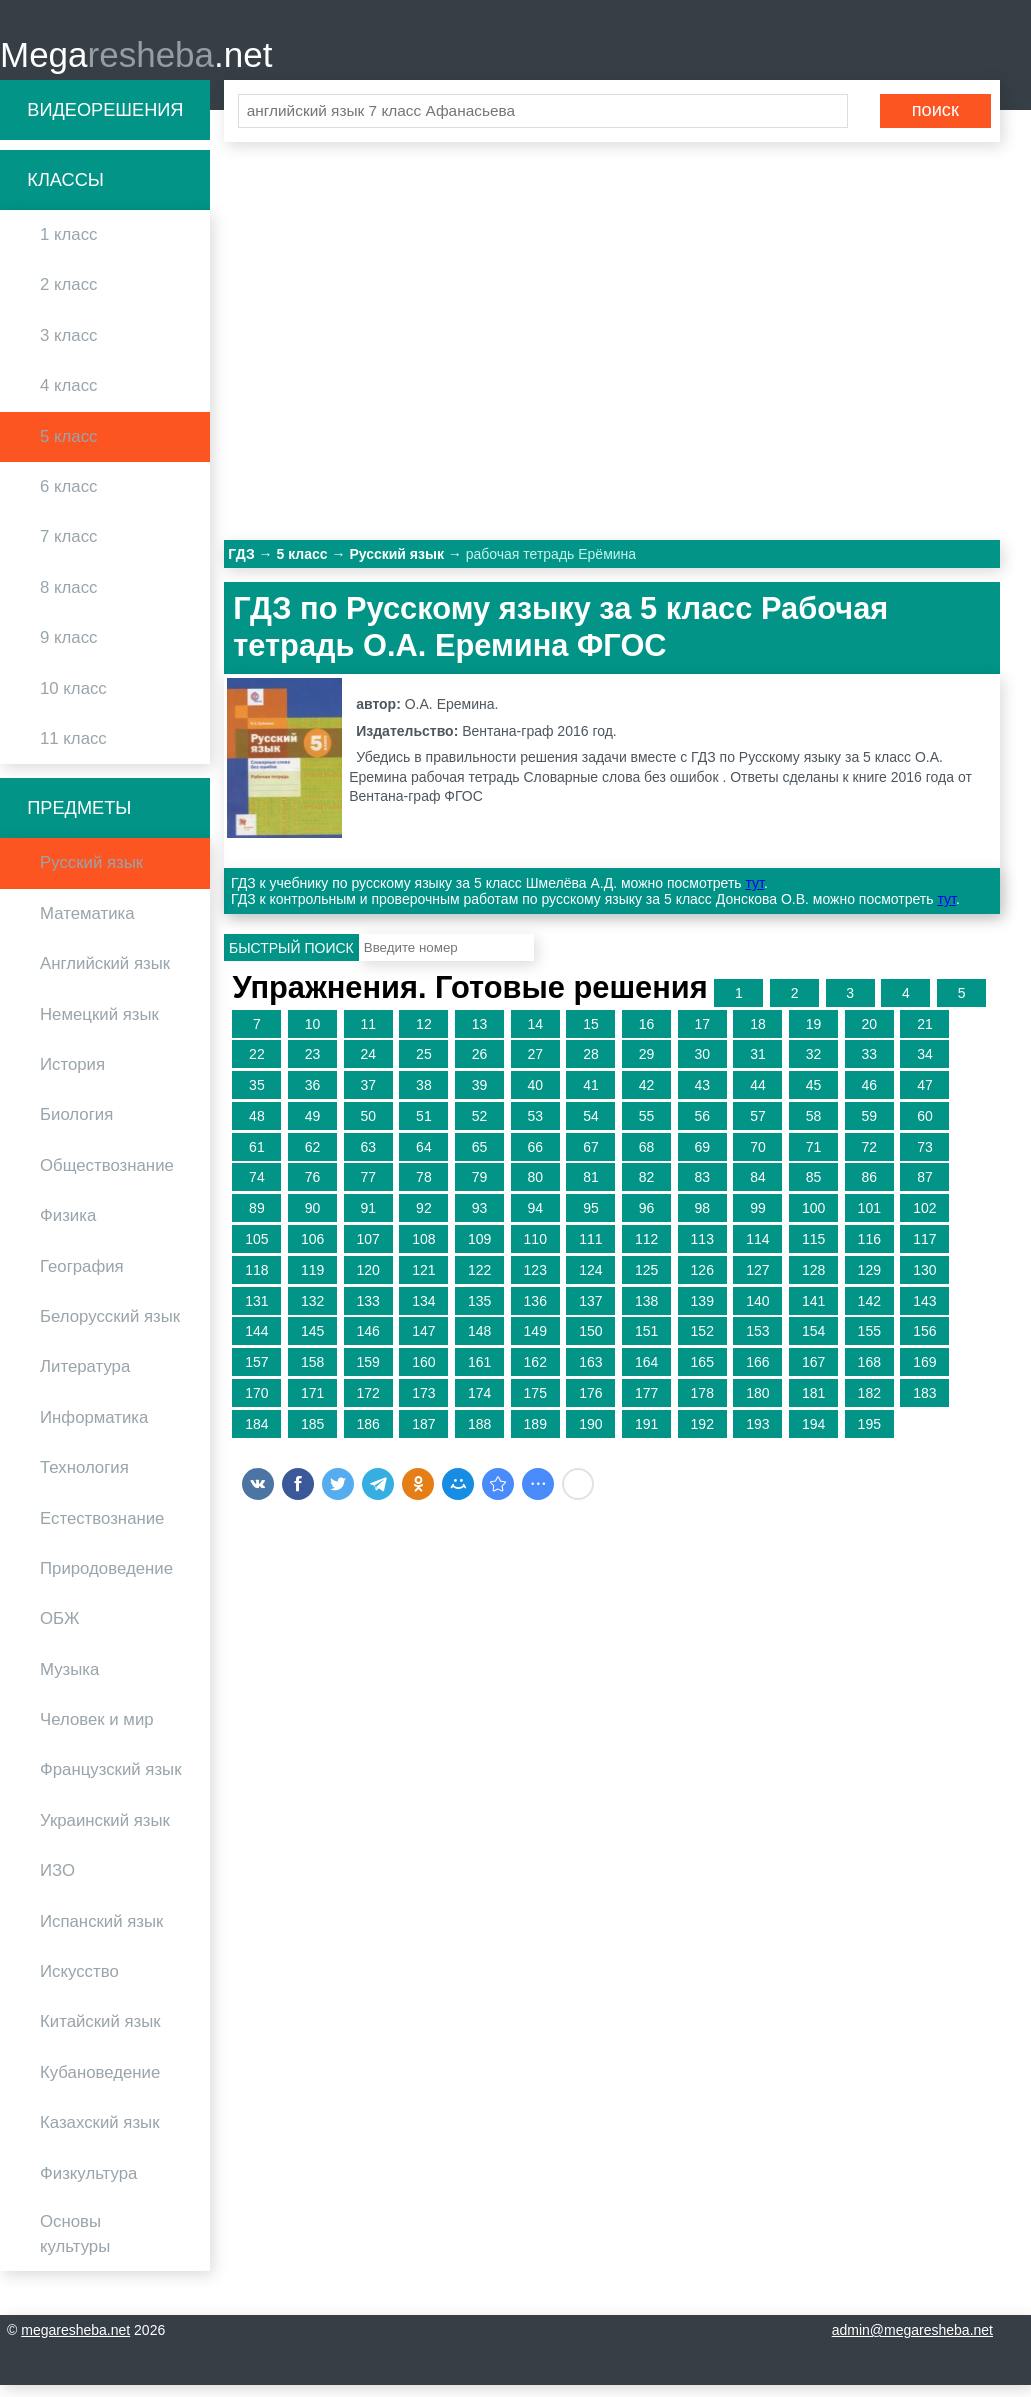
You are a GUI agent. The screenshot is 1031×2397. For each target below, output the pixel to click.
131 (256, 1313)
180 (757, 1405)
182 (869, 1405)
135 (479, 1313)
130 (924, 1282)
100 (813, 1221)
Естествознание (102, 1530)
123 (535, 1282)
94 (535, 1221)
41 (591, 1097)
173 (423, 1405)
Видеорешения (105, 122)
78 (424, 1190)
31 (758, 1067)
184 (256, 1436)
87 (925, 1190)
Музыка (69, 1681)
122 (479, 1282)
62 (313, 1159)
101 (869, 1221)
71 (814, 1159)
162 (535, 1375)
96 (647, 1221)
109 (479, 1251)
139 (702, 1313)
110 (535, 1251)
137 (590, 1313)
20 (869, 1036)
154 (813, 1344)
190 (590, 1436)
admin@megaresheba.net (912, 2342)
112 (646, 1251)
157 (256, 1375)
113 (702, 1251)
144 (256, 1344)
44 (758, 1097)
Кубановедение (100, 2084)
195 (869, 1436)
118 (256, 1282)
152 (702, 1344)
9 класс (68, 650)
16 (647, 1036)
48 (257, 1128)
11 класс (73, 750)
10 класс (73, 700)
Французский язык (111, 1782)
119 (312, 1282)
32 (814, 1067)
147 (423, 1344)
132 (312, 1313)
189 (535, 1436)
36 (313, 1097)
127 (757, 1282)
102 (924, 1221)
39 (480, 1097)
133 (368, 1313)
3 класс (68, 347)
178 (702, 1405)
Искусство (79, 1983)
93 (480, 1221)
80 (535, 1190)
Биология (76, 1127)
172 (368, 1405)
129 (869, 1282)
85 (814, 1190)
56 (702, 1128)
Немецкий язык (99, 1026)
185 (312, 1436)
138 (646, 1313)
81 (591, 1190)
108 (423, 1251)
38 (424, 1097)
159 (368, 1375)
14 (535, 1036)
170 (256, 1405)
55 (647, 1128)
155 (869, 1344)
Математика (87, 925)
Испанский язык (101, 1933)
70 (758, 1159)
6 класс (68, 498)
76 (313, 1190)
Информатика (94, 1429)
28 (591, 1067)
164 (646, 1375)
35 (257, 1097)
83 (702, 1190)
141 (813, 1313)
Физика (68, 1228)
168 (869, 1375)
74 (257, 1190)
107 (368, 1251)
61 (257, 1159)
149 (535, 1344)
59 (869, 1128)
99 (758, 1221)
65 (480, 1159)
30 (702, 1067)
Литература (85, 1379)
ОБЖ (60, 1631)
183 (924, 1405)
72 (869, 1159)
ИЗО (57, 1883)
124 (590, 1282)
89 (257, 1221)
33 (869, 1067)
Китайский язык (100, 2034)
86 (869, 1190)
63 (368, 1159)
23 (313, 1067)
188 (479, 1436)
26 (480, 1067)
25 (424, 1067)
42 (647, 1097)
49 (313, 1128)
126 (702, 1282)
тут (755, 896)
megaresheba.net (75, 2342)
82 (647, 1190)
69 (702, 1159)
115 (813, 1251)
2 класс (68, 297)
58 (814, 1128)
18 (758, 1036)
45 (814, 1097)
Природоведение (106, 1580)
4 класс (68, 398)
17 (702, 1036)
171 (312, 1405)
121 (423, 1282)
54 (591, 1128)
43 (702, 1097)
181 (813, 1405)
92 (424, 1221)
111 (590, 1251)
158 (312, 1375)
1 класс (68, 247)
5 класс (68, 448)
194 (813, 1436)
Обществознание (107, 1177)
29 (647, 1067)
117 (924, 1251)
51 (424, 1128)
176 (590, 1405)
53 (535, 1128)
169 (924, 1375)
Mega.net (136, 60)
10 (313, 1036)
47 (925, 1097)
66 (535, 1159)
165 (702, 1375)
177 (646, 1405)
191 (646, 1436)
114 (757, 1251)
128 (813, 1282)
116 (869, 1251)
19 (814, 1036)
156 (924, 1344)
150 (590, 1344)
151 (646, 1344)
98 (702, 1221)
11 (368, 1036)
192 (702, 1436)
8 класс (68, 599)
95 (591, 1221)
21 (925, 1036)
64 (424, 1159)
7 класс (68, 549)
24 (368, 1067)
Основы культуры (75, 2246)
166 (757, 1375)
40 (535, 1097)
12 (424, 1036)
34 (925, 1067)
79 (480, 1190)
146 (368, 1344)
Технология (84, 1480)
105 (256, 1251)
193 (757, 1436)
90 (313, 1221)
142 (869, 1313)
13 (480, 1036)
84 (758, 1190)
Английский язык (105, 976)
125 (646, 1282)
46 (869, 1097)
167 (813, 1375)
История (72, 1076)
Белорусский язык (110, 1328)
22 (257, 1067)
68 (647, 1159)
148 (479, 1344)
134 (423, 1313)
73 (925, 1159)
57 (758, 1128)
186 (368, 1436)
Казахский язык (99, 2135)
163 (590, 1375)
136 (535, 1313)
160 (423, 1375)
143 (924, 1313)
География (82, 1278)
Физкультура (88, 2185)
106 (312, 1251)
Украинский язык (105, 1832)
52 (480, 1128)
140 (757, 1313)
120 (368, 1282)
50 (368, 1128)
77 (368, 1190)
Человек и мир (97, 1731)
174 (479, 1405)
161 (479, 1375)
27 (535, 1067)
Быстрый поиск (291, 960)
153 (757, 1344)
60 (925, 1128)
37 (368, 1097)
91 (368, 1221)
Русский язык (91, 875)
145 (312, 1344)
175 (535, 1405)
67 (591, 1159)
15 (591, 1036)
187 (423, 1436)
